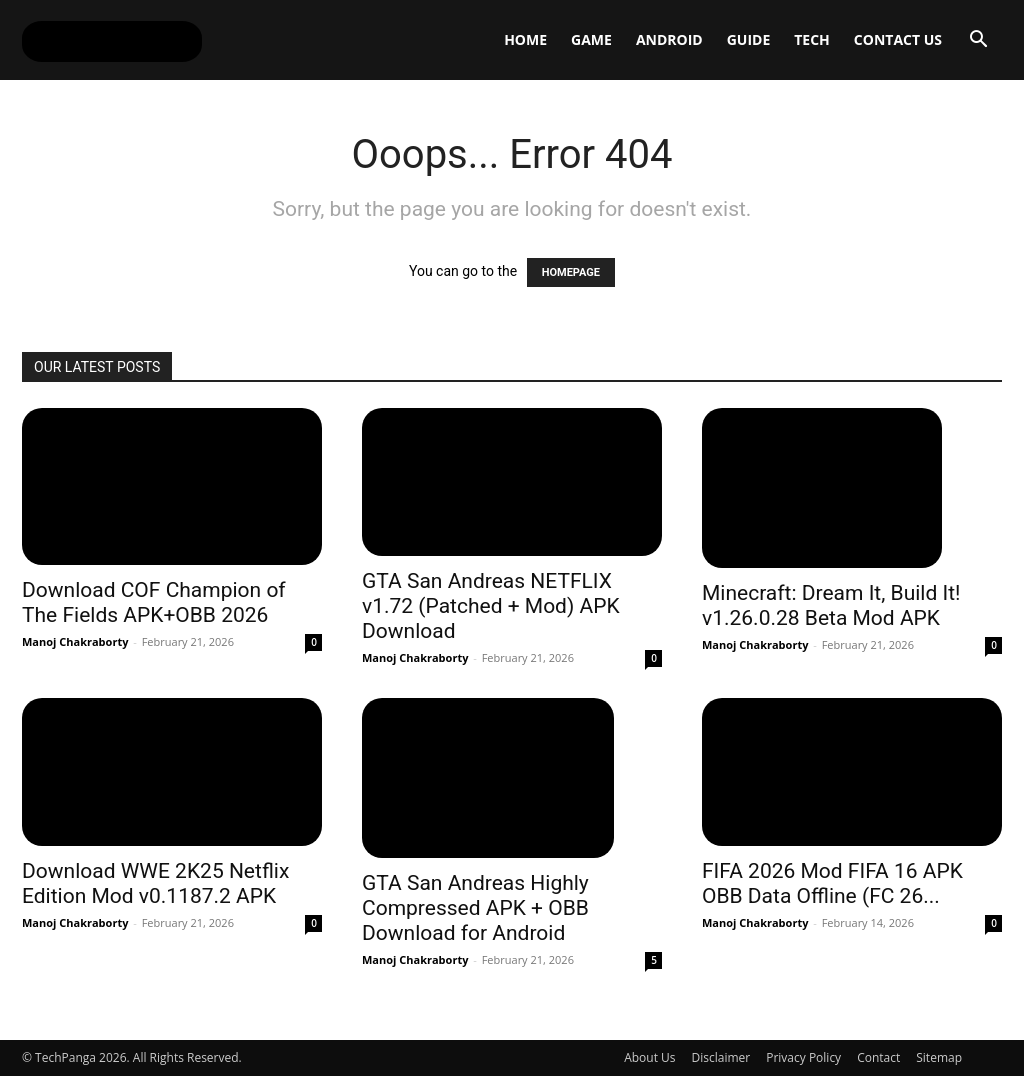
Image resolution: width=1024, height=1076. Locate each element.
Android (669, 39)
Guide (749, 39)
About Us (649, 1057)
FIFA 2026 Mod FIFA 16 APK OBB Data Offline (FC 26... (832, 883)
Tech (812, 39)
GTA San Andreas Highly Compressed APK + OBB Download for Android (475, 908)
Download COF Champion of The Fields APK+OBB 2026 (154, 602)
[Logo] (112, 40)
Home (525, 39)
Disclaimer (721, 1057)
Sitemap (939, 1057)
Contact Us (898, 39)
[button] (978, 41)
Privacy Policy (803, 1057)
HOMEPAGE (571, 272)
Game (591, 39)
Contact (878, 1057)
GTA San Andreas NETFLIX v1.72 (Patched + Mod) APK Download (491, 606)
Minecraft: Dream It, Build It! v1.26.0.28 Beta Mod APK (831, 605)
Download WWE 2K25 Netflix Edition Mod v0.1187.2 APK (155, 883)
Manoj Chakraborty (75, 641)
